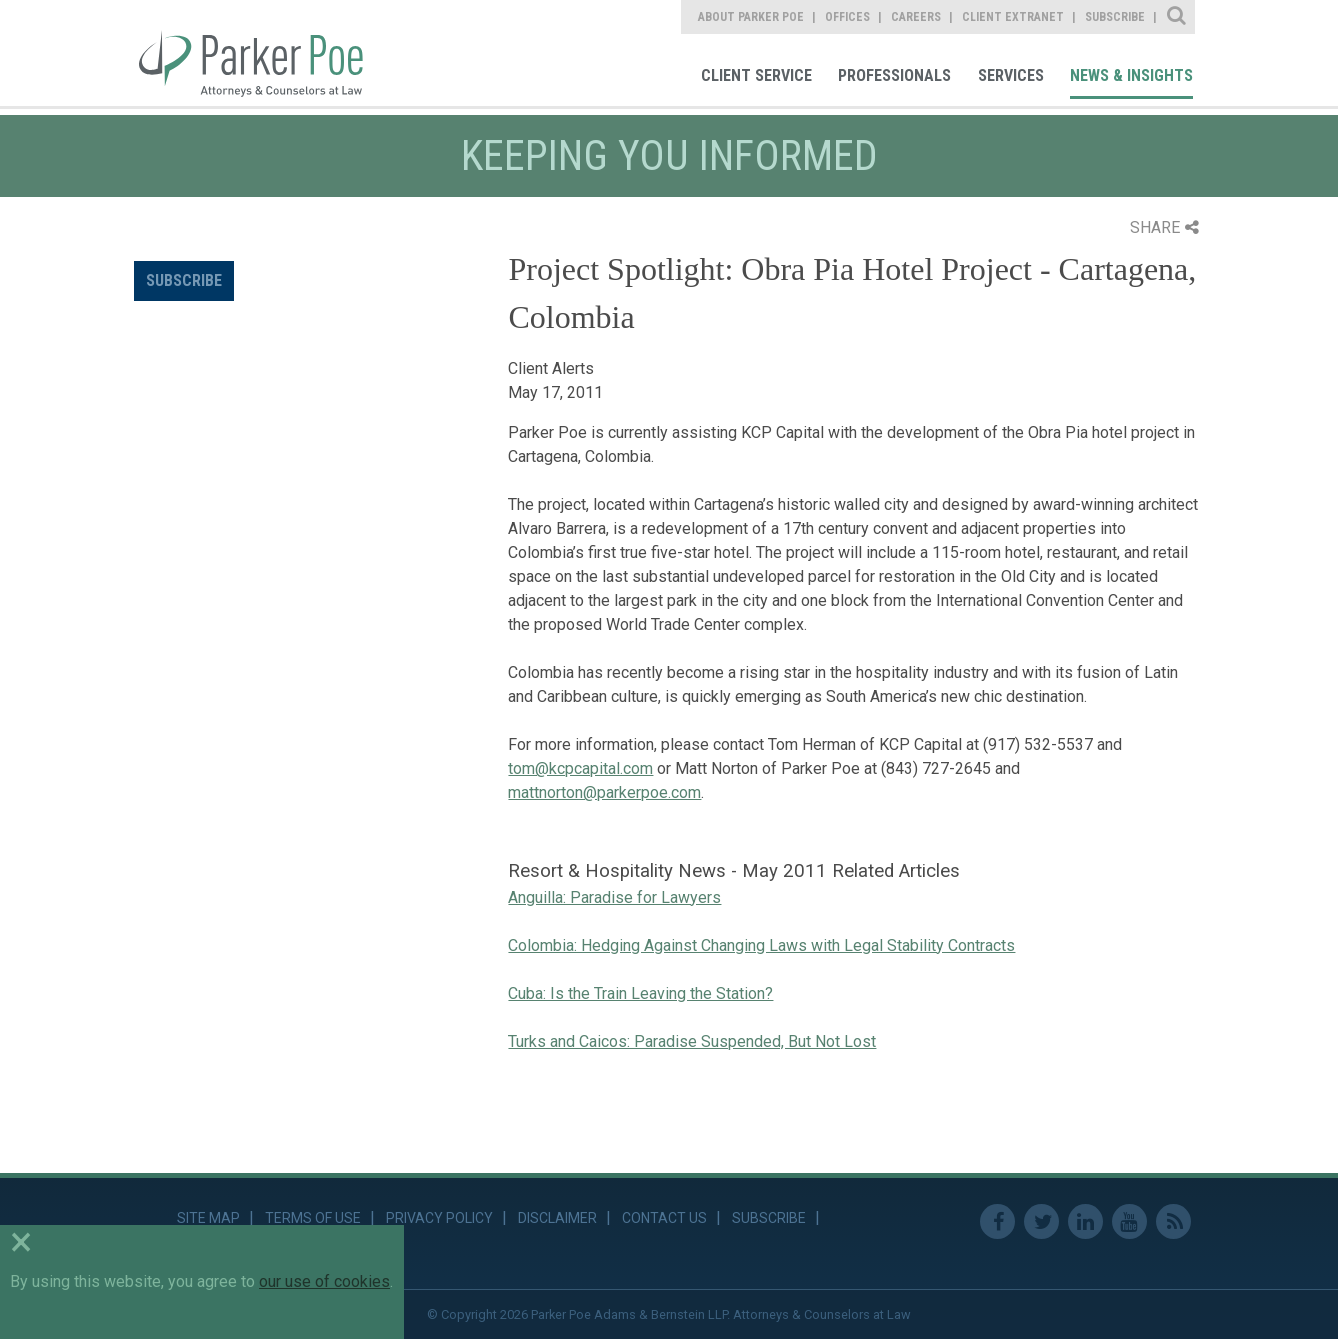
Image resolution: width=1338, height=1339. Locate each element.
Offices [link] (847, 17)
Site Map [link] (208, 1218)
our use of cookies (324, 1281)
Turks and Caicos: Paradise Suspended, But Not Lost (692, 1041)
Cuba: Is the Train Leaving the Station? (640, 993)
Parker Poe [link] (262, 53)
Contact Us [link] (664, 1218)
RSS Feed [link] (1173, 1221)
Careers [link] (916, 17)
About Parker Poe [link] (751, 17)
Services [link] (1011, 75)
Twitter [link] (1041, 1221)
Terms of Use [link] (313, 1218)
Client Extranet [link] (1013, 17)
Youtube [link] (1129, 1221)
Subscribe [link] (1115, 17)
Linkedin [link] (1085, 1221)
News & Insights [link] (1131, 75)
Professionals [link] (894, 75)
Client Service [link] (756, 75)
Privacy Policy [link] (439, 1218)
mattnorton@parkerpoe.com (604, 792)
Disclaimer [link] (557, 1218)
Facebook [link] (997, 1221)
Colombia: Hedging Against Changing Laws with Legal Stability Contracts (761, 945)
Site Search (1177, 17)
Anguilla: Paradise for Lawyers (614, 897)
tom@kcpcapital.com (580, 768)
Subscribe (184, 280)
